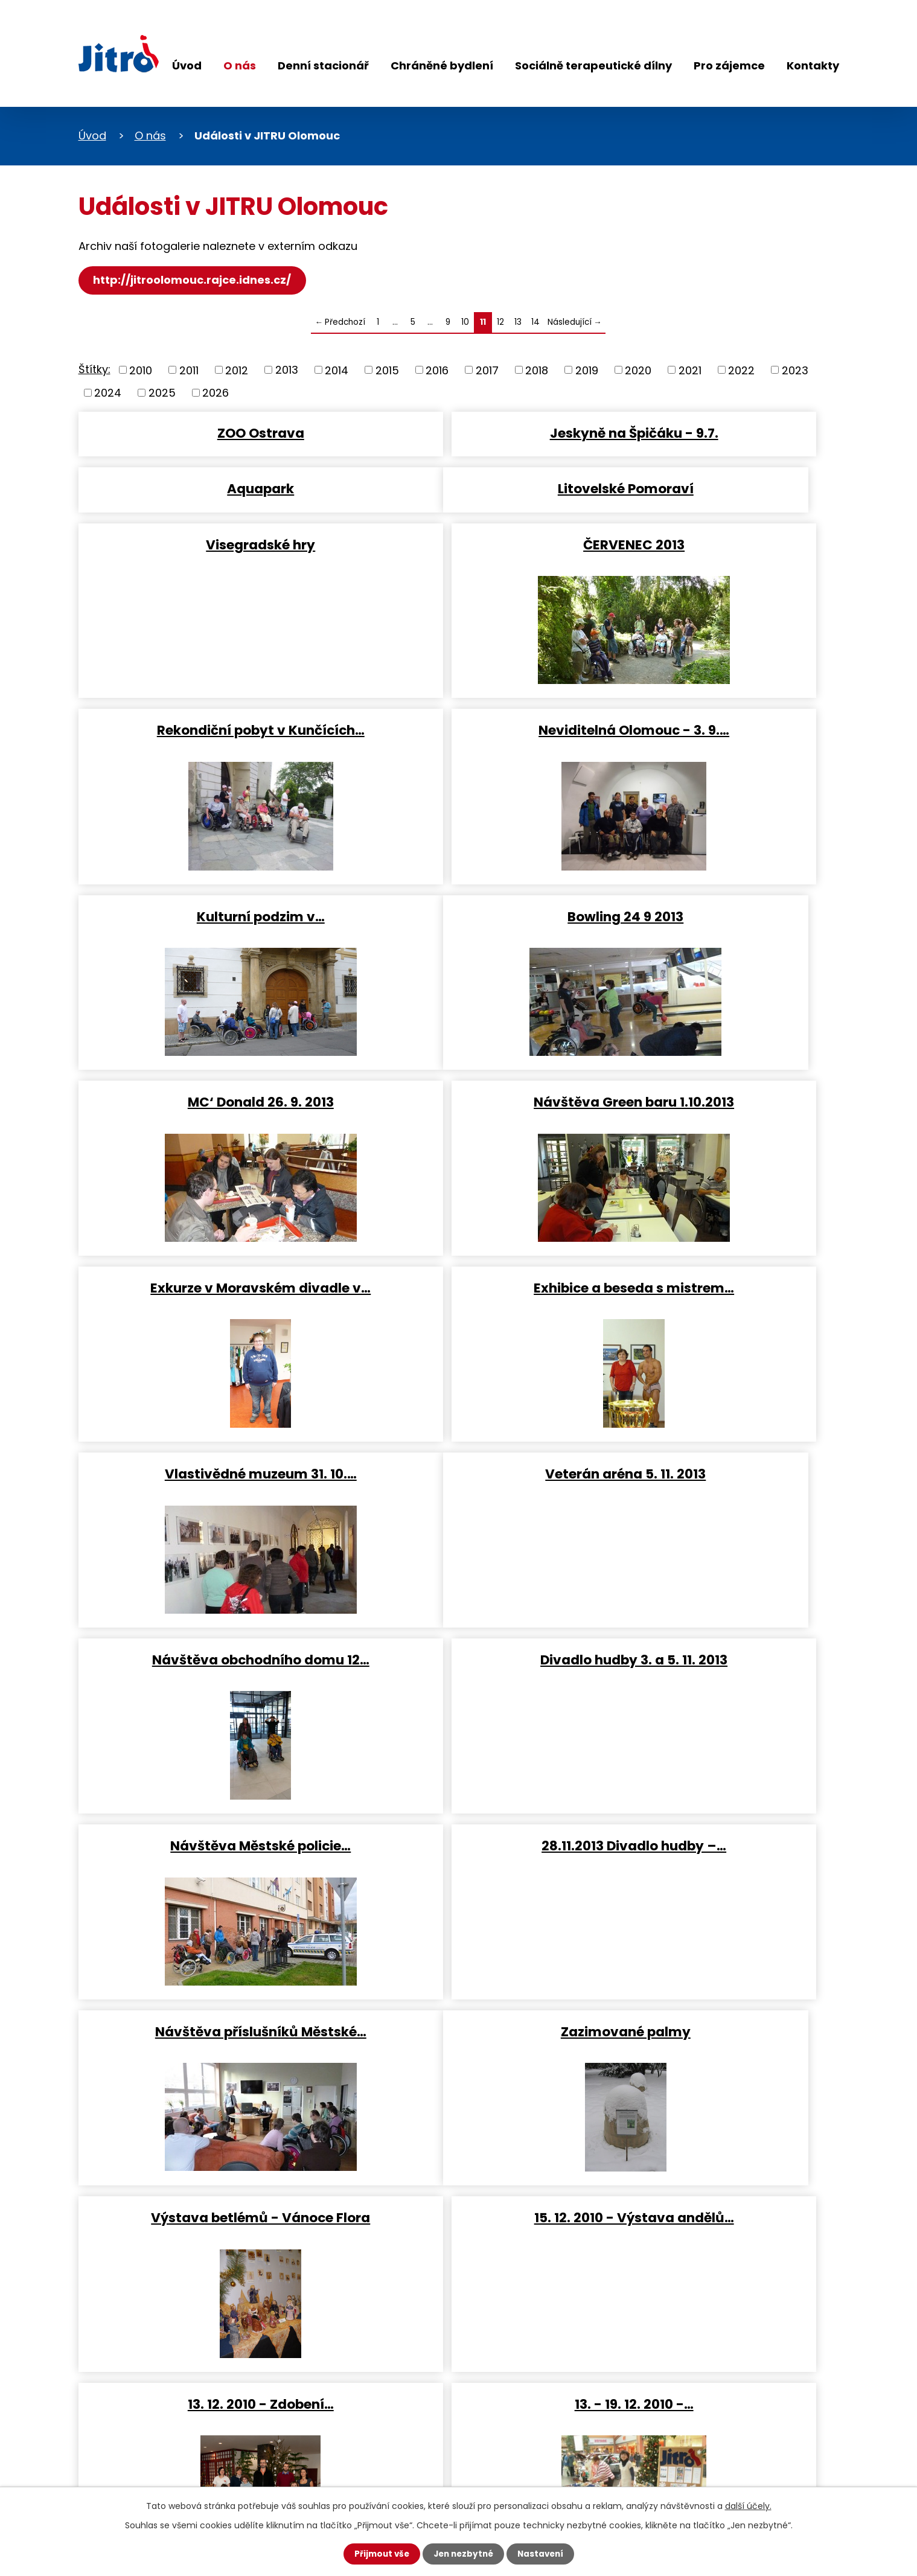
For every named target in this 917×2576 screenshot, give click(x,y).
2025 (162, 392)
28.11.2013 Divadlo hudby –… (457, 1408)
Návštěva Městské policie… (200, 1408)
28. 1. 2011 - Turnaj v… (201, 1961)
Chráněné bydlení (442, 65)
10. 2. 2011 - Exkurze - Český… (713, 1961)
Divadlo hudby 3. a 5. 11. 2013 (713, 1223)
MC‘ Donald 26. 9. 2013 (458, 855)
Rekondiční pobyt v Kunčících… (201, 670)
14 (535, 322)
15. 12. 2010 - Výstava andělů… (714, 1592)
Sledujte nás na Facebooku (151, 2436)
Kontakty (813, 65)
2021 (690, 369)
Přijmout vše (378, 2554)
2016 (437, 369)
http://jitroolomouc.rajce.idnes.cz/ (194, 279)
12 (500, 322)
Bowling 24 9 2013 (201, 855)
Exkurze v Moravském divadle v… (201, 1039)
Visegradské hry (457, 486)
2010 (140, 369)
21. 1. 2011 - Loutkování (714, 1777)
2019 (586, 369)
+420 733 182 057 (375, 2402)
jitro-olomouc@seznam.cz (399, 2447)
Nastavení (543, 2554)
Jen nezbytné (463, 2554)
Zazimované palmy (201, 1592)
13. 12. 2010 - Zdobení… (201, 1777)
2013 (286, 369)
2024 (107, 392)
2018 (536, 369)
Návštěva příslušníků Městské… (713, 1408)
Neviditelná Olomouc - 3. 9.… (457, 670)
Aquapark (713, 432)
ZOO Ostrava (201, 432)
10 (465, 322)
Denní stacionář (323, 65)
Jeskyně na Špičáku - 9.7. (457, 432)
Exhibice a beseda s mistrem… (457, 1039)
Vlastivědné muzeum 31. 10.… (714, 1039)
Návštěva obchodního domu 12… (457, 1223)
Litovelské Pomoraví (201, 486)
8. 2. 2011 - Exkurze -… (457, 1961)
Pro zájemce (729, 65)
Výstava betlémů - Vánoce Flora (457, 1592)
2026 (215, 392)
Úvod (187, 65)
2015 (387, 369)
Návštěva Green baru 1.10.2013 (713, 855)
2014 (336, 369)
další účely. (748, 2505)
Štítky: (94, 369)
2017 (487, 369)
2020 (638, 369)
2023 (795, 369)
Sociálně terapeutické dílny (593, 65)
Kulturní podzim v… (714, 670)
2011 (189, 369)
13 (518, 322)
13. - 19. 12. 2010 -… (457, 1777)
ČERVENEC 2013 (713, 486)
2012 (236, 369)
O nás (239, 65)
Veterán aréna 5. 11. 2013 (201, 1223)
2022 (741, 369)
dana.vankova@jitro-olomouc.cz (416, 2424)
